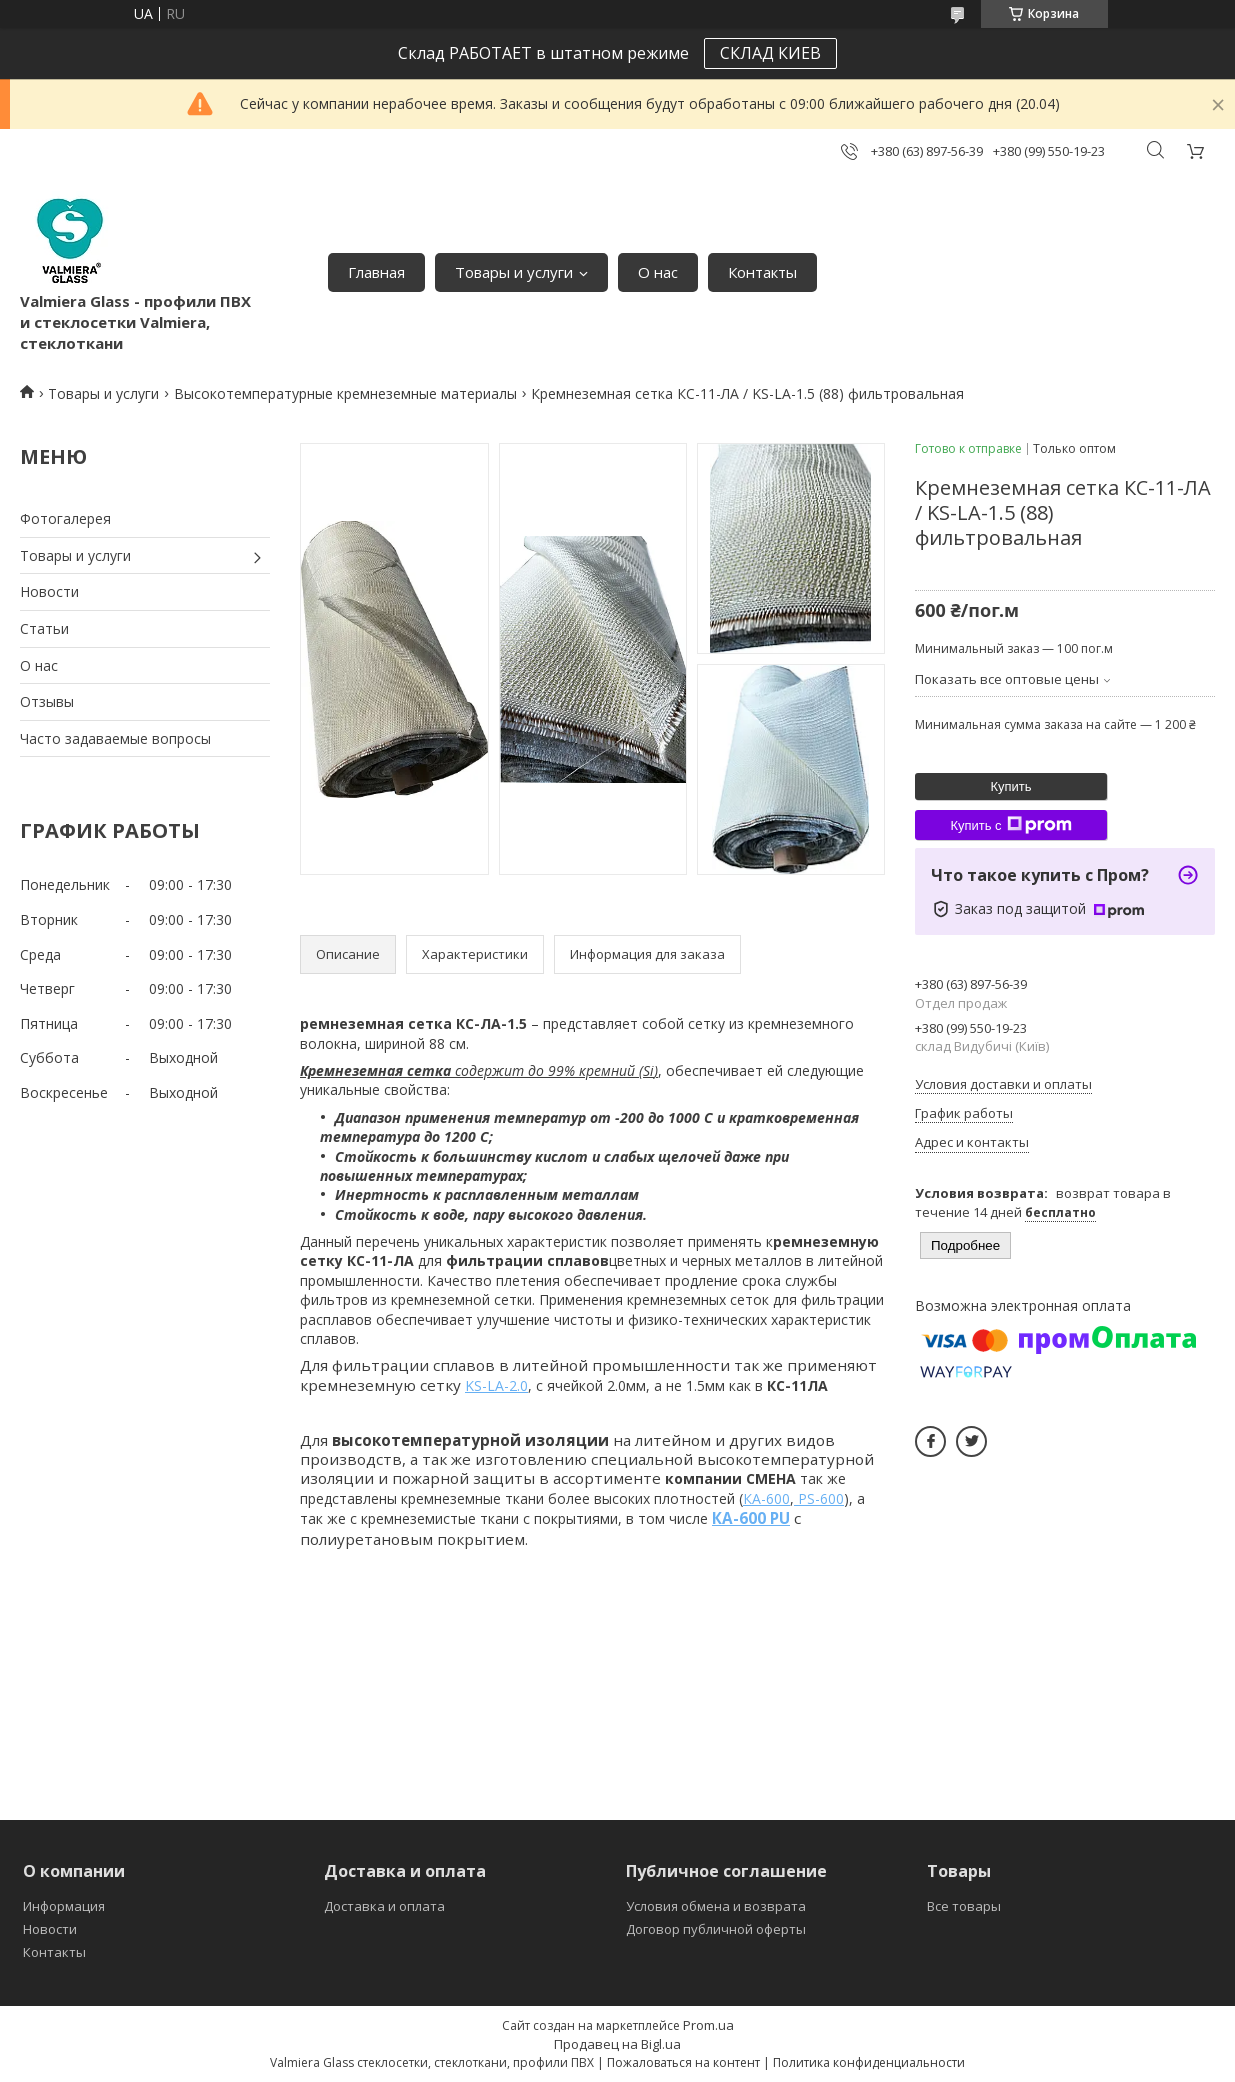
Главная (376, 272)
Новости (49, 591)
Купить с (1010, 825)
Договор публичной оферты (716, 1929)
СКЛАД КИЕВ (770, 53)
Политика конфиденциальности (869, 2062)
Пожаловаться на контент (683, 2062)
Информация (64, 1906)
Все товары (964, 1906)
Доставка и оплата (384, 1906)
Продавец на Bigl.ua (617, 2044)
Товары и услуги (514, 272)
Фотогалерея (65, 518)
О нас (658, 272)
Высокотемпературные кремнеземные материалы (345, 393)
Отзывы (47, 701)
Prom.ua (708, 2025)
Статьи (44, 628)
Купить (1010, 786)
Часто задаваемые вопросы (115, 738)
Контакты (762, 272)
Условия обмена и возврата (716, 1906)
